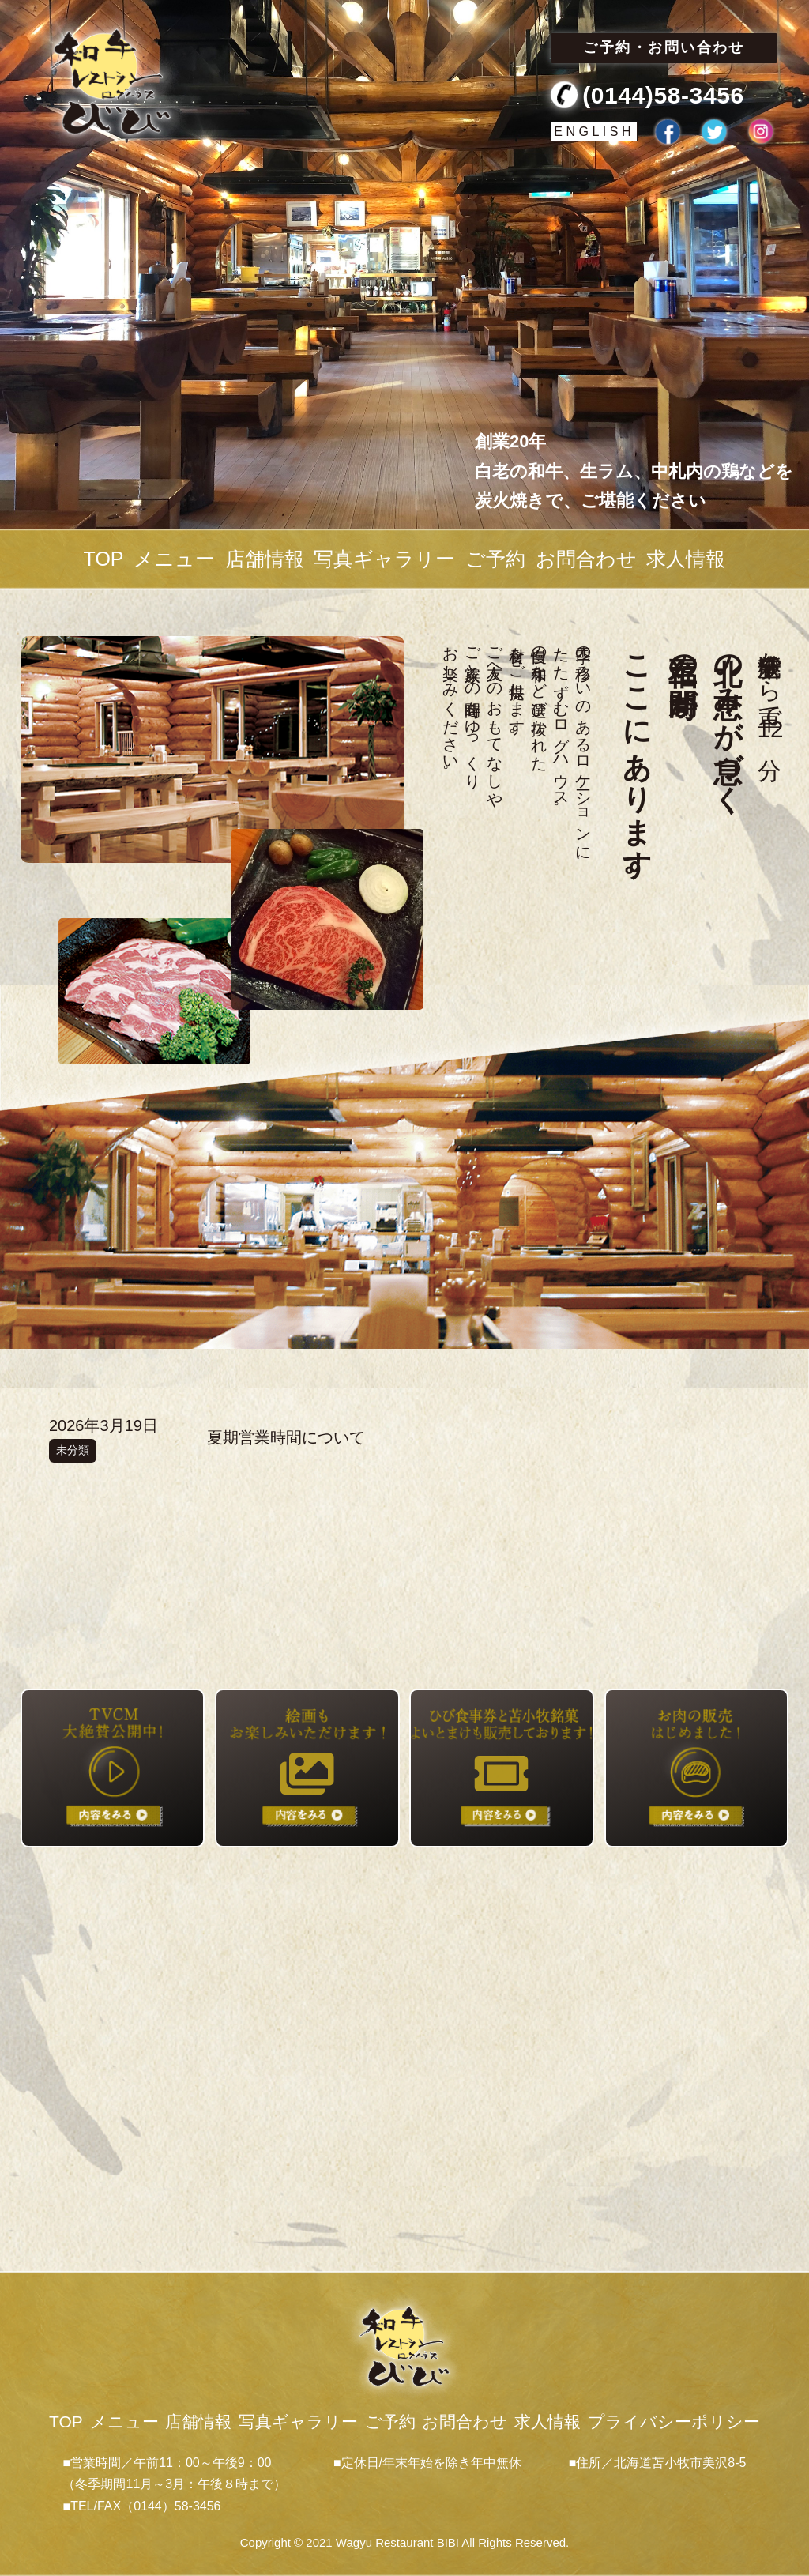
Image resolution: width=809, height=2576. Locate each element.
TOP (104, 559)
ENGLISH (594, 131)
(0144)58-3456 (663, 95)
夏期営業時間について (286, 1437)
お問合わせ (586, 559)
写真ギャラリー (384, 559)
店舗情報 (264, 559)
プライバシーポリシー (674, 2421)
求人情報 (685, 559)
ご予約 (495, 559)
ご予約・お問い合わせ (664, 47)
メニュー (174, 559)
